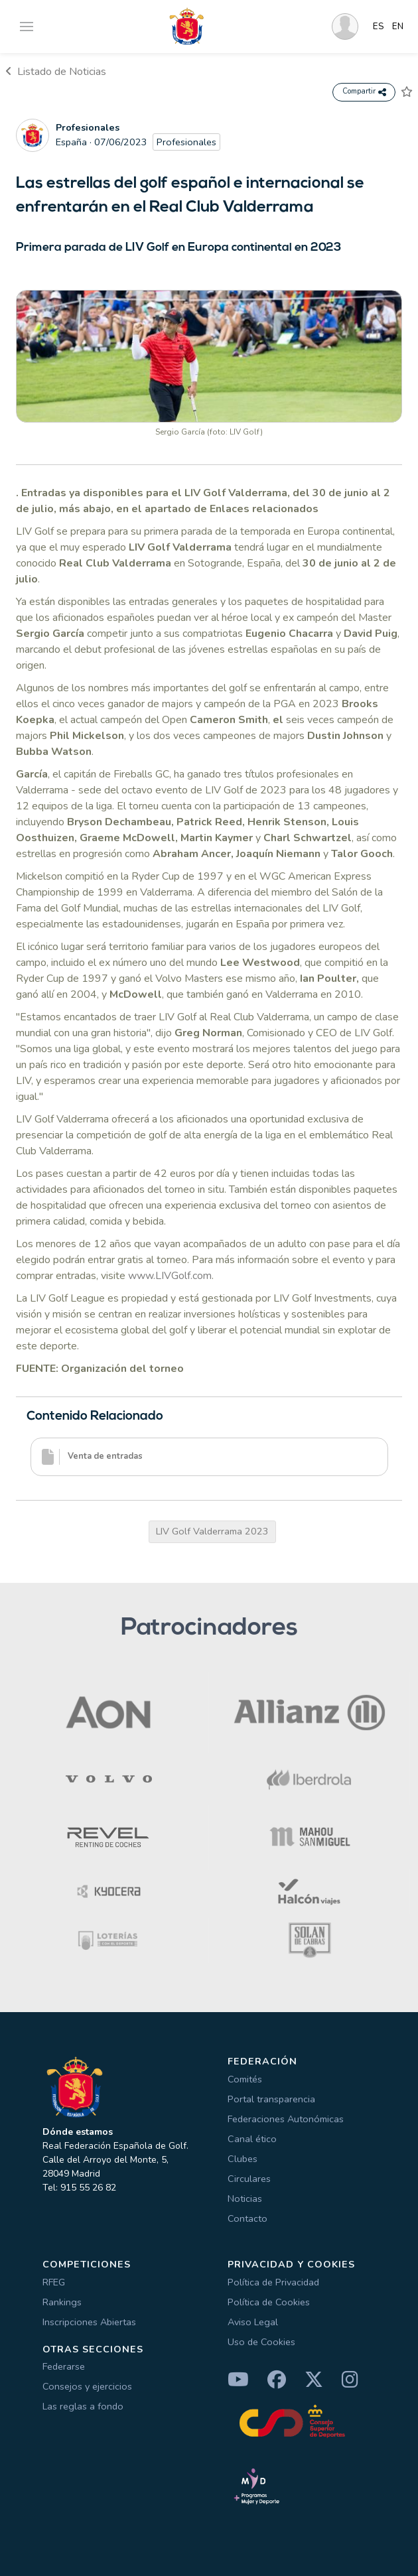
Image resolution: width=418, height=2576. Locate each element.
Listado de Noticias (55, 71)
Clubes (242, 2158)
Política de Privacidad (273, 2282)
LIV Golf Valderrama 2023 (212, 1531)
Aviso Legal (253, 2322)
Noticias (245, 2198)
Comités (245, 2079)
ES (378, 27)
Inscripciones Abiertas (89, 2322)
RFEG (53, 2282)
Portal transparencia (271, 2099)
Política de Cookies (269, 2302)
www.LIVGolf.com (170, 1275)
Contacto (247, 2218)
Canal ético (252, 2138)
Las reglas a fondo (82, 2406)
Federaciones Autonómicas (286, 2119)
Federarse (63, 2366)
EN (397, 27)
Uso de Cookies (261, 2341)
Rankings (62, 2302)
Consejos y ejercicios (87, 2386)
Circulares (249, 2178)
